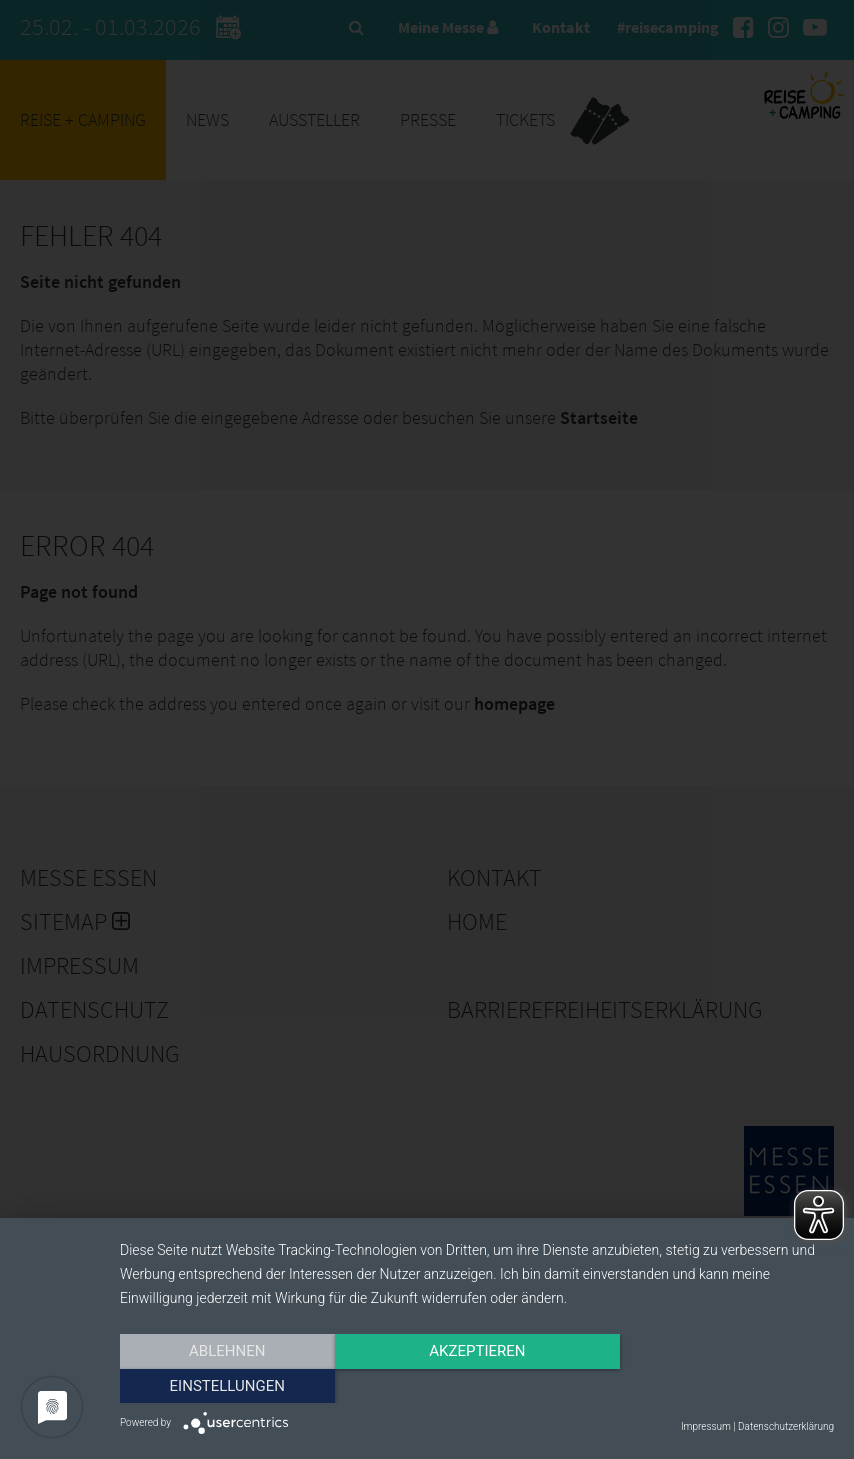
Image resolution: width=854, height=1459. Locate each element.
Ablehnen (227, 1386)
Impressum (706, 1426)
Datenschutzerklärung (786, 1426)
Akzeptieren (477, 1386)
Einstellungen (726, 1386)
